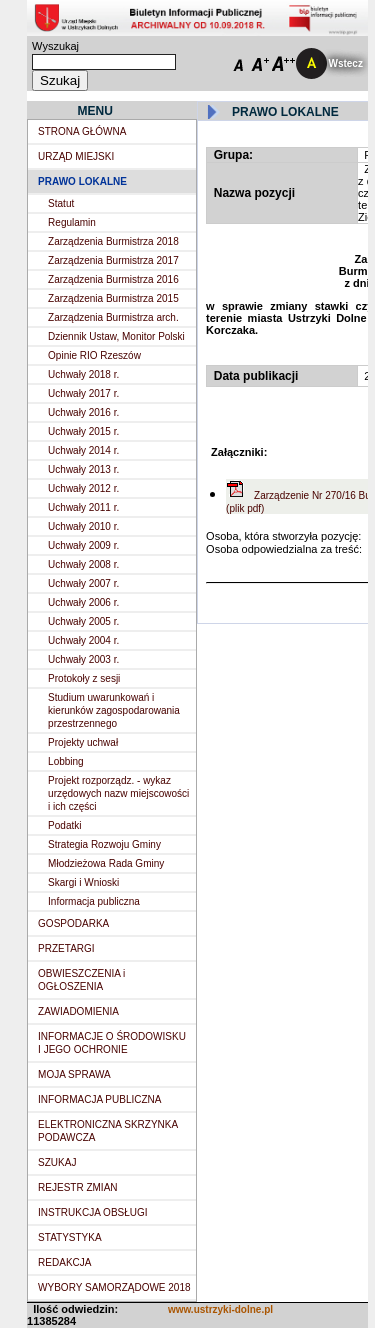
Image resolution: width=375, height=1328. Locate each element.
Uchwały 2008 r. (83, 564)
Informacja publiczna (94, 901)
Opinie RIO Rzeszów (94, 355)
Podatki (64, 825)
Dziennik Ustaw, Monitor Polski (116, 336)
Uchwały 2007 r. (83, 583)
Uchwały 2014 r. (83, 450)
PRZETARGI (66, 948)
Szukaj (60, 80)
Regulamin (72, 222)
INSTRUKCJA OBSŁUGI (92, 1212)
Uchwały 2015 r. (83, 431)
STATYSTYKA (70, 1237)
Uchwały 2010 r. (83, 526)
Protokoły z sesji (84, 678)
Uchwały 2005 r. (83, 621)
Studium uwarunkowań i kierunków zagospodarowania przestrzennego (114, 710)
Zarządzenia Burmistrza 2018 (113, 241)
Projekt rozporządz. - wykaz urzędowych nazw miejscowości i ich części (118, 793)
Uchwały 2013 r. (83, 469)
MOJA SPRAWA (74, 1074)
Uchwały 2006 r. (83, 602)
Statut (61, 203)
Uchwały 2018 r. (83, 374)
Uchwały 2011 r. (83, 507)
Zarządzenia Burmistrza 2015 (113, 298)
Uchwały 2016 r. (83, 412)
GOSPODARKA (73, 923)
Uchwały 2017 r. (83, 393)
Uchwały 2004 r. (83, 640)
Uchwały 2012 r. (83, 488)
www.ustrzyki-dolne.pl (220, 1309)
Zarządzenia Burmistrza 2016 (113, 279)
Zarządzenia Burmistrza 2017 (113, 260)
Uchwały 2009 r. (83, 545)
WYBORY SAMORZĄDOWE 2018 (114, 1287)
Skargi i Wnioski (83, 882)
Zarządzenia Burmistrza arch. (113, 317)
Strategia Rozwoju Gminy (104, 844)
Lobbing (66, 761)
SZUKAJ (57, 1162)
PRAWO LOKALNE (82, 181)
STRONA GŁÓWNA (82, 131)
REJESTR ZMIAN (77, 1187)
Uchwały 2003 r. (83, 659)
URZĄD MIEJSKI (76, 156)
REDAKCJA (64, 1262)
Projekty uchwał (83, 742)
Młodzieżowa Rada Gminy (106, 863)
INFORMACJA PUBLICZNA (99, 1099)
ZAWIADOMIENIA (78, 1011)
